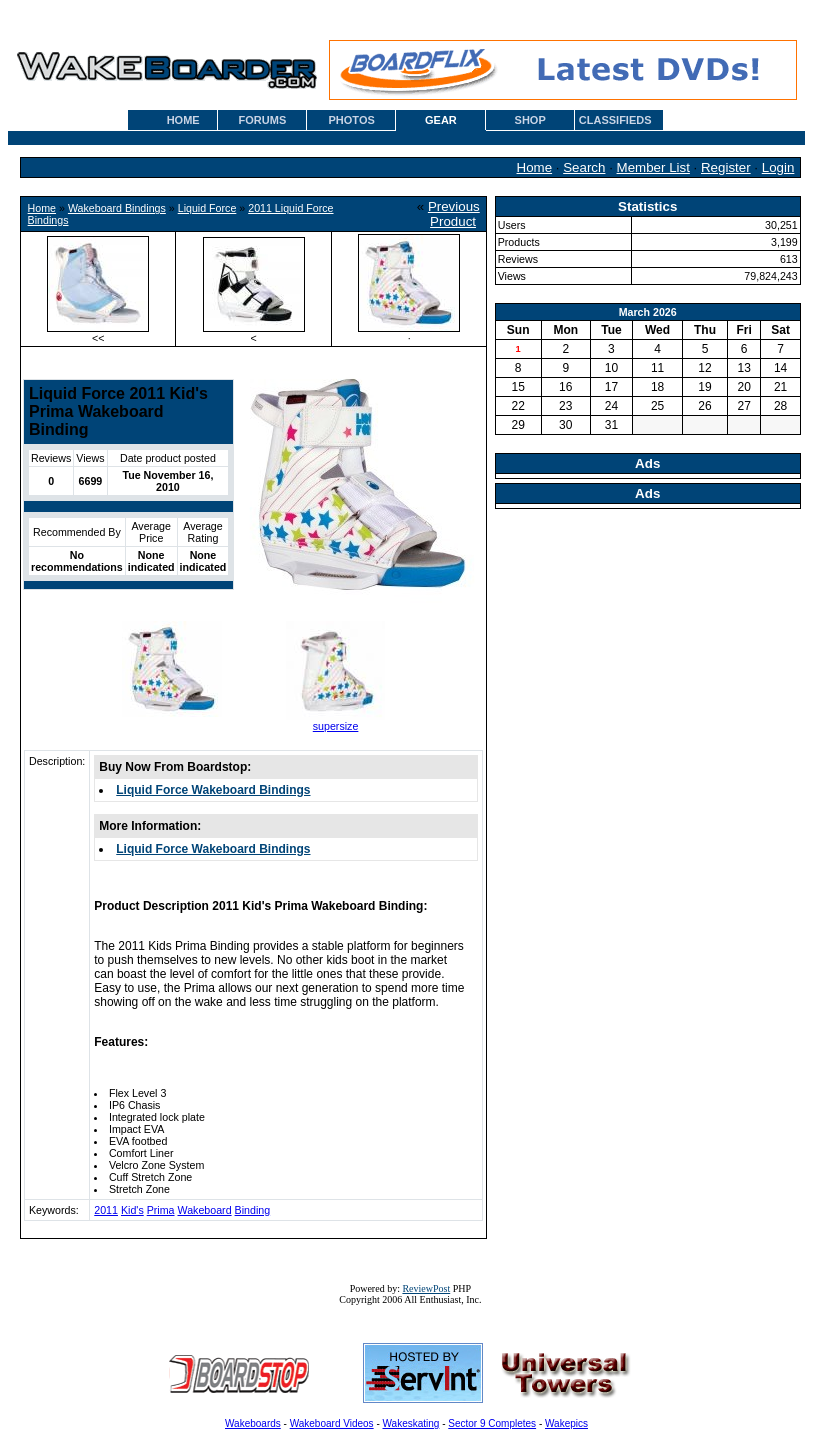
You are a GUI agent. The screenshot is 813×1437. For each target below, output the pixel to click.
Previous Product (454, 214)
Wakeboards (253, 1423)
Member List (653, 167)
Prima (161, 1210)
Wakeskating (411, 1423)
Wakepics (566, 1423)
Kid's (132, 1210)
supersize (336, 726)
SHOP (530, 120)
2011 (106, 1210)
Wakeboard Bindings (117, 208)
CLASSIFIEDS (615, 120)
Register (726, 167)
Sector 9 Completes (492, 1423)
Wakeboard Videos (332, 1423)
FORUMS (263, 120)
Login (778, 167)
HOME (183, 120)
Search (584, 167)
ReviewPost (426, 1288)
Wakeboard (204, 1210)
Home (535, 167)
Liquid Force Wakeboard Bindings (213, 790)
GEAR (441, 120)
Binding (253, 1210)
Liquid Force (207, 208)
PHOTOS (352, 120)
